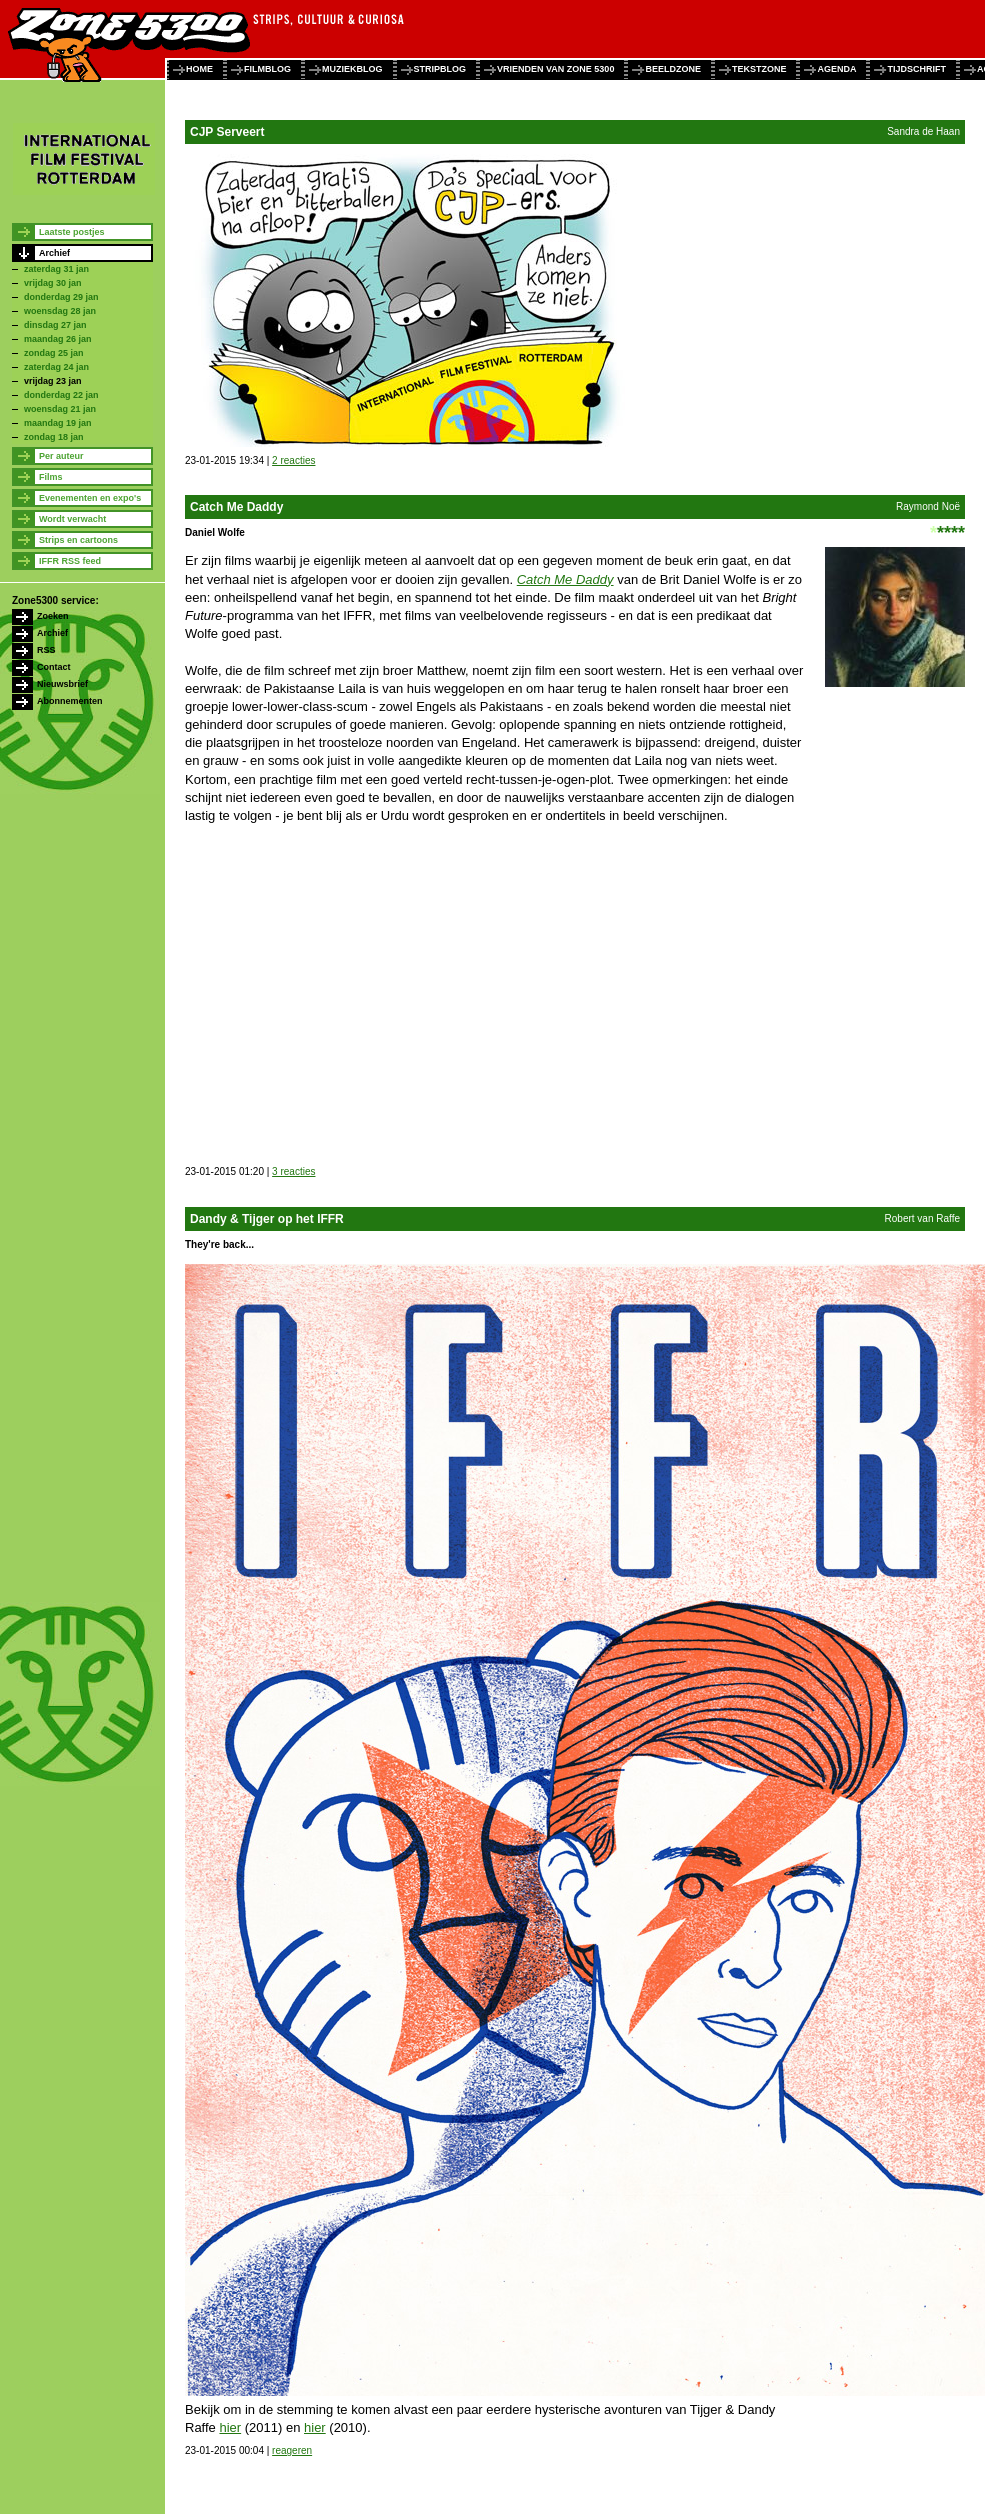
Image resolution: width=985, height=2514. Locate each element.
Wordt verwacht (72, 519)
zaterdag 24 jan (56, 367)
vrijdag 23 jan (53, 381)
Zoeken (53, 616)
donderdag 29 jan (61, 297)
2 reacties (293, 460)
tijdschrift (916, 69)
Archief (54, 253)
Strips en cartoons (78, 540)
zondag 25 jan (54, 353)
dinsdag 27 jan (55, 325)
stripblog (440, 69)
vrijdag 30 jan (53, 283)
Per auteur (61, 456)
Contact (54, 667)
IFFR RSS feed (70, 561)
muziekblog (352, 69)
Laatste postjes (72, 232)
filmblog (267, 69)
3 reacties (293, 1171)
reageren (292, 2450)
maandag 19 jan (58, 423)
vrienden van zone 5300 (555, 69)
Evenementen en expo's (90, 498)
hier (230, 2427)
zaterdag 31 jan (56, 269)
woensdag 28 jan (60, 311)
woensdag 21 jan (60, 409)
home (199, 69)
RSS (46, 650)
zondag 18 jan (54, 437)
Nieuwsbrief (62, 684)
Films (51, 477)
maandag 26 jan (58, 339)
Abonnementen (70, 701)
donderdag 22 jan (61, 395)
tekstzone (759, 69)
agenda (836, 69)
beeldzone (673, 69)
